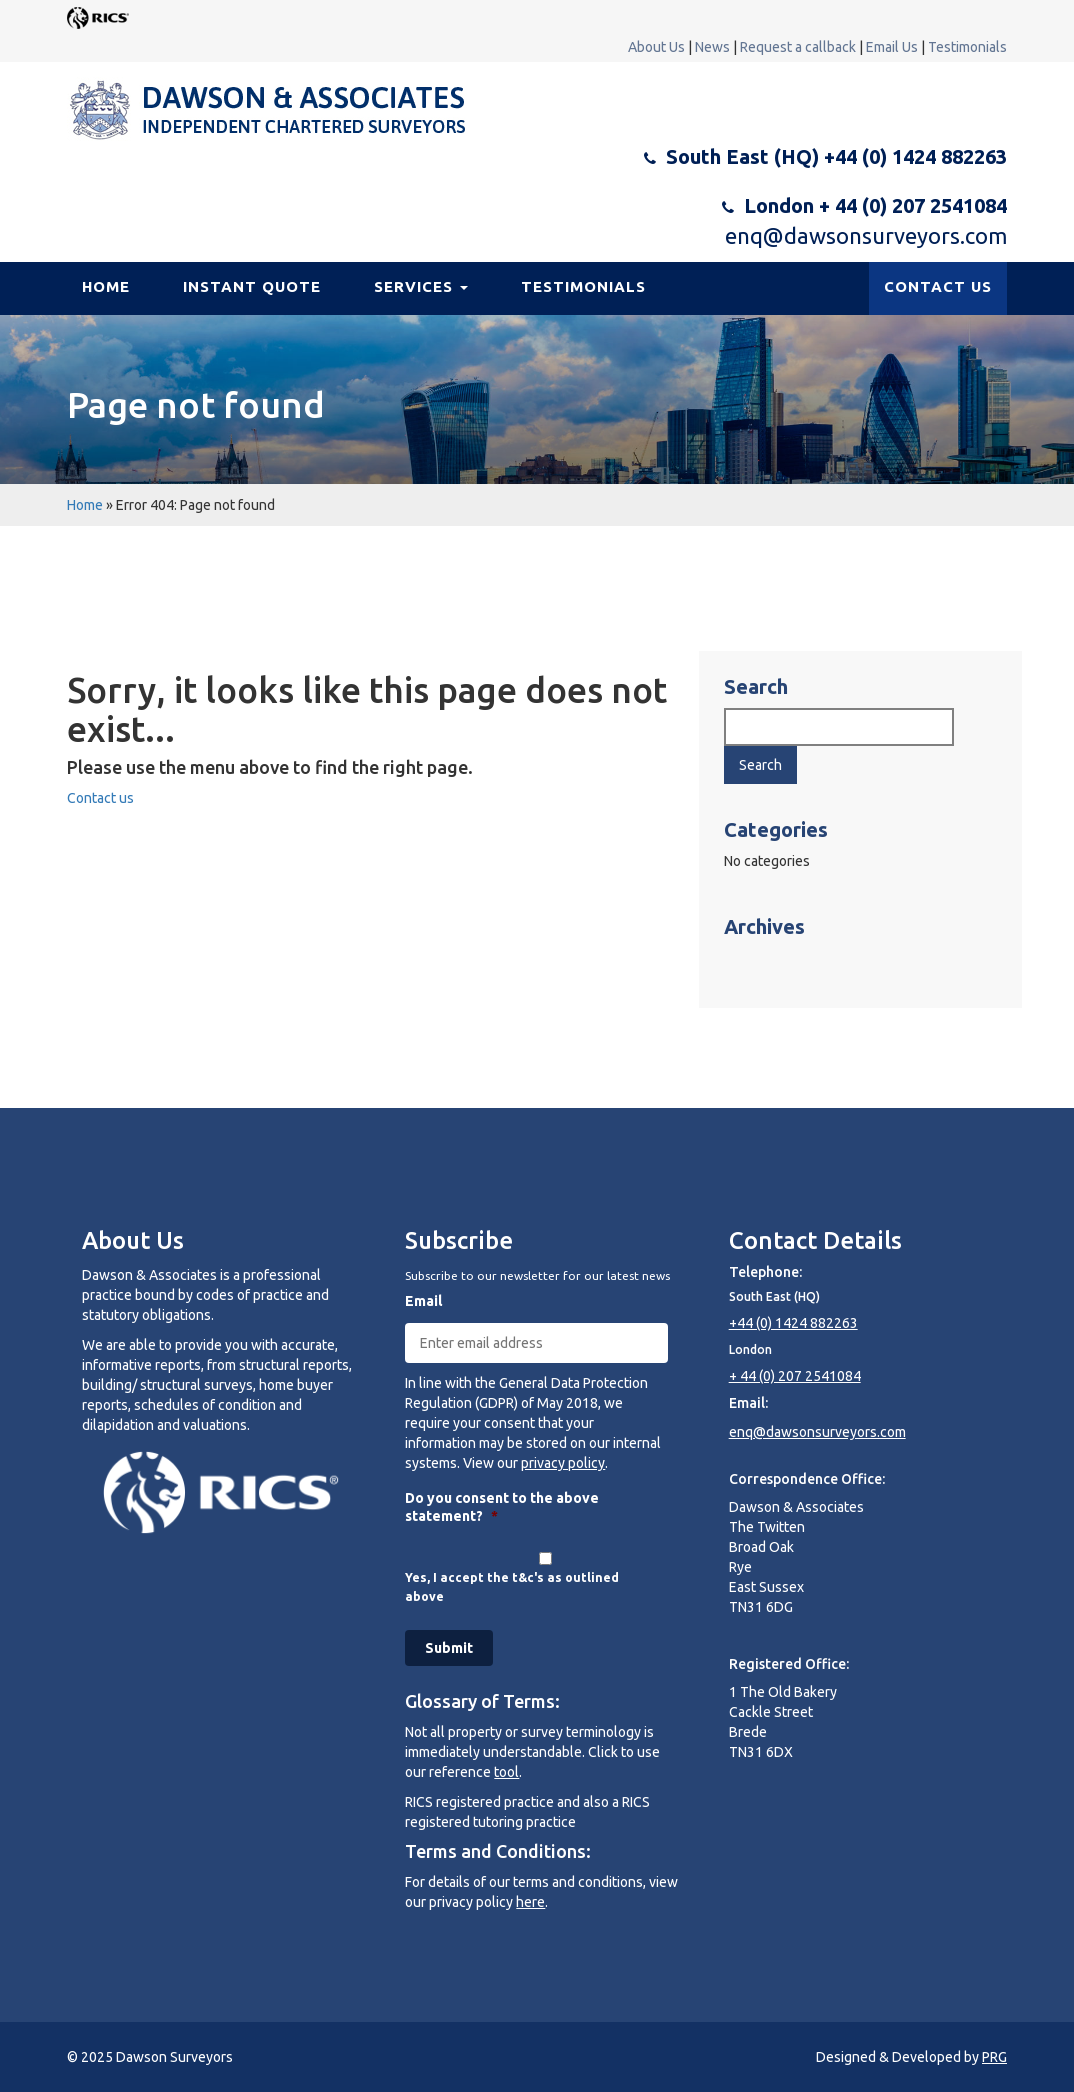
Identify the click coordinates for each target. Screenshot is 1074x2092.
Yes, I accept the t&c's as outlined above (512, 1586)
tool (506, 1772)
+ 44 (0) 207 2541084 (795, 1376)
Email (423, 1301)
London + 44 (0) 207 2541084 (875, 205)
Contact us (100, 798)
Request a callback (798, 47)
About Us (656, 47)
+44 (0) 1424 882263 (793, 1323)
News (712, 47)
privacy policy (563, 1463)
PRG (994, 2057)
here (530, 1902)
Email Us (892, 47)
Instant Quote (252, 286)
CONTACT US (938, 286)
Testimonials (967, 47)
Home (106, 286)
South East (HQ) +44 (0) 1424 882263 (836, 156)
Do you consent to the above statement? (502, 1507)
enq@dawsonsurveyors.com (866, 235)
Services (421, 286)
